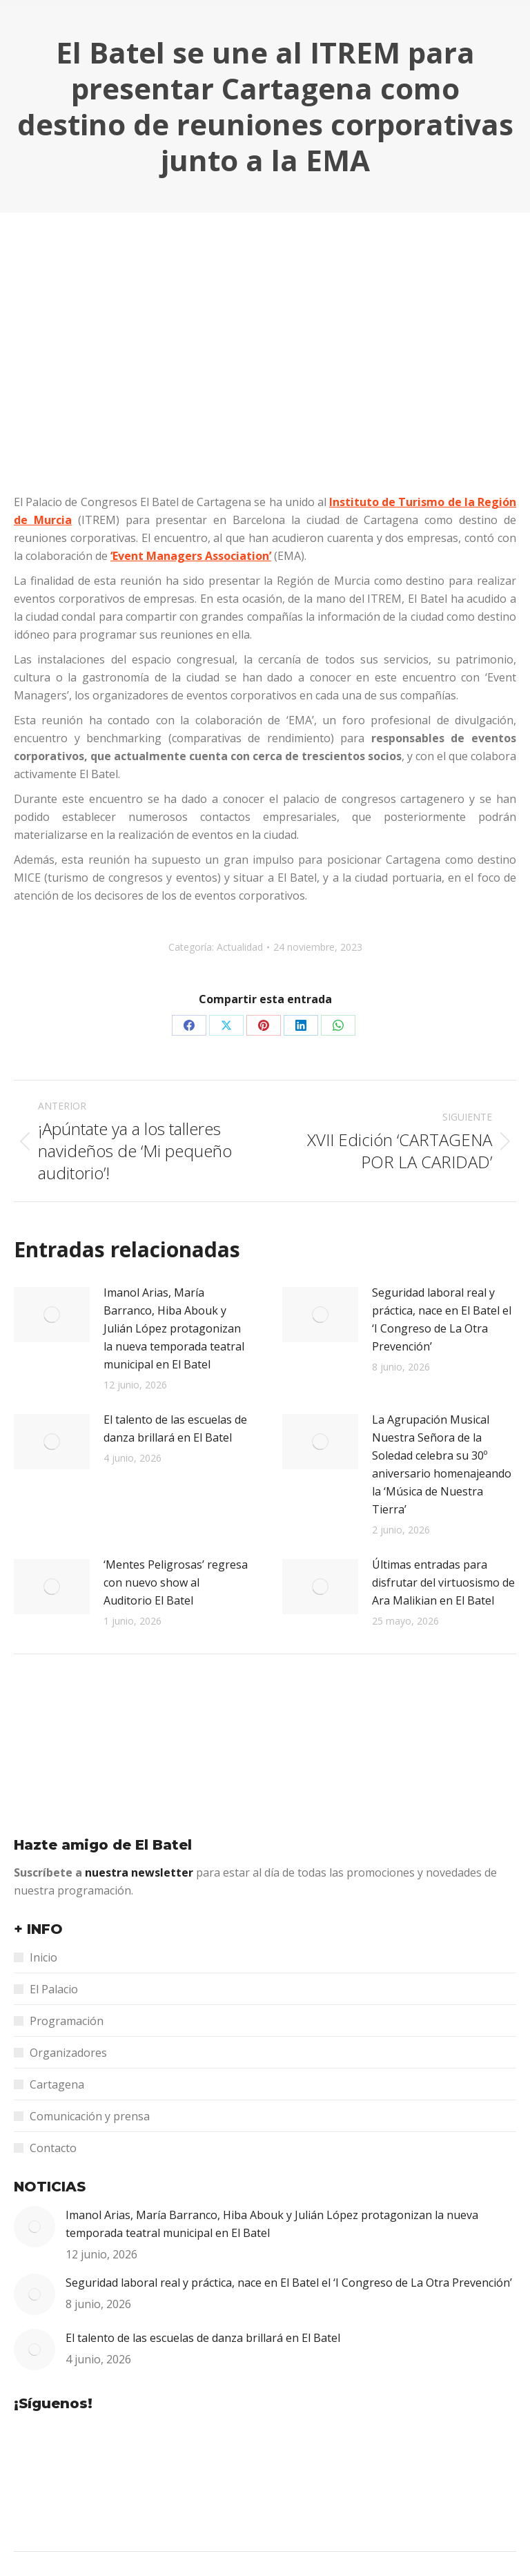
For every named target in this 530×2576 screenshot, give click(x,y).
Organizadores (68, 2052)
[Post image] (52, 1314)
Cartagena (57, 2084)
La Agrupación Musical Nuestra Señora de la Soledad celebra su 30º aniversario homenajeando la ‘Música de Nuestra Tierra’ (441, 1464)
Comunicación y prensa (90, 2116)
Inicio (43, 1957)
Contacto (53, 2148)
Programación (67, 2020)
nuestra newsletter (140, 1872)
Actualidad (240, 946)
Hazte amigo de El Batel (103, 1845)
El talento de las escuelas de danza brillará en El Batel (175, 1428)
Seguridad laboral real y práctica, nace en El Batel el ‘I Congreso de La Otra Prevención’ (441, 1319)
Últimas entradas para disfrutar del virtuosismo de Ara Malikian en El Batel (443, 1582)
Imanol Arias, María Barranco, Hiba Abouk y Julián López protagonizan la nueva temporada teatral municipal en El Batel (174, 1328)
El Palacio (54, 1989)
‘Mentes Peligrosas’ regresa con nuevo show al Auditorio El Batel (176, 1582)
